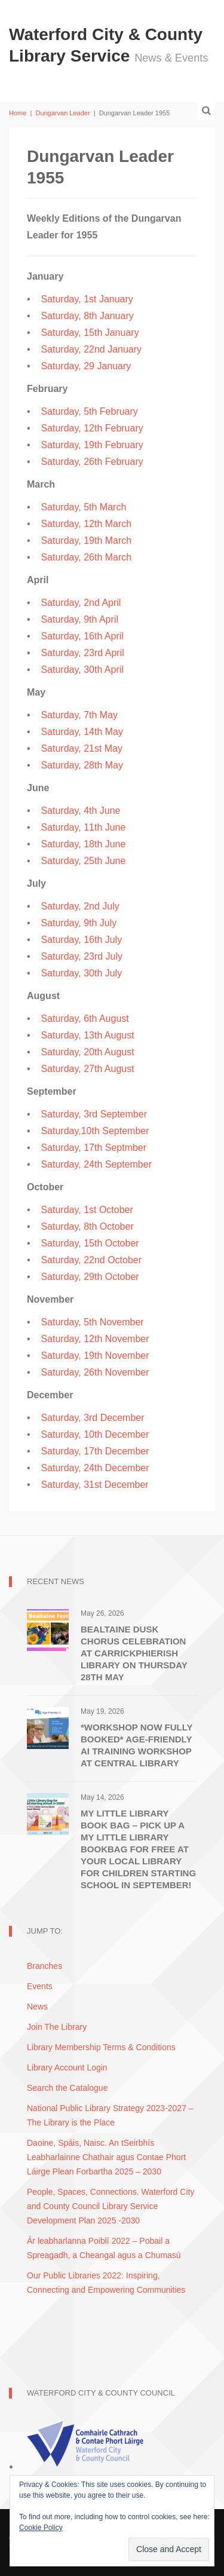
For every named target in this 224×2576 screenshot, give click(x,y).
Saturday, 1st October (87, 1210)
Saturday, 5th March (83, 507)
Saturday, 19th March (86, 540)
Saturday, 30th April (82, 669)
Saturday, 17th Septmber (93, 1147)
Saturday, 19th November (95, 1355)
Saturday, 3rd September (94, 1114)
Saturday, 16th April (82, 636)
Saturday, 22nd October (91, 1260)
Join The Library (57, 2027)
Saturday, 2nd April (81, 603)
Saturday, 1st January (87, 299)
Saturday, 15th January (90, 332)
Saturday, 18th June (83, 844)
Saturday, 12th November (95, 1339)
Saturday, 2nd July (80, 906)
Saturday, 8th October (87, 1226)
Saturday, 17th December (95, 1451)
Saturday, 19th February (92, 445)
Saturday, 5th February (89, 411)
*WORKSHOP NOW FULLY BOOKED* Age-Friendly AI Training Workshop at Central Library (136, 1745)
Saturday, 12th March (86, 524)
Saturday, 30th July (81, 973)
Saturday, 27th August (87, 1069)
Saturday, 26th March (86, 557)
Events (40, 1986)
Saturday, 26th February (92, 462)
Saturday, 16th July (81, 940)
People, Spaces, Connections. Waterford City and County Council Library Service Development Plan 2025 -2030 (110, 2206)
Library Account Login (67, 2067)
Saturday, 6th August (84, 1018)
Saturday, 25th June (83, 861)
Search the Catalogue (67, 2088)
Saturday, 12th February (92, 428)
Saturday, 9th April (79, 619)
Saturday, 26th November (95, 1372)
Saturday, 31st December (94, 1485)
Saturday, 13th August (87, 1035)
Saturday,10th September (95, 1131)
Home (17, 113)
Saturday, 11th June (83, 827)
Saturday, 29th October (90, 1277)
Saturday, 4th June (80, 810)
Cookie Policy (41, 2527)
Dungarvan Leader (62, 113)
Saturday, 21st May (81, 748)
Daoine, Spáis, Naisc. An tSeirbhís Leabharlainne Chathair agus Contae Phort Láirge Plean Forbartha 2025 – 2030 (106, 2157)
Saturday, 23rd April (82, 653)
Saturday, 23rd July (81, 956)
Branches (44, 1966)
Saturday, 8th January (87, 316)
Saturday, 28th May (82, 765)
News (37, 2006)
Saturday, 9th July (78, 923)
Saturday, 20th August (87, 1052)
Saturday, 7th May (79, 715)
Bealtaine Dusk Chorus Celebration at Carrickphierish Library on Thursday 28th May (134, 1653)
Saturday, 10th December (95, 1434)
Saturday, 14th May (82, 732)
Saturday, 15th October (90, 1243)
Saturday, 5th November (92, 1322)
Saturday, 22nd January (91, 349)
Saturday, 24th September (96, 1164)
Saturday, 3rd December (92, 1418)
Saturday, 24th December (95, 1468)
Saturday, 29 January (86, 366)
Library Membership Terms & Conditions (101, 2047)
